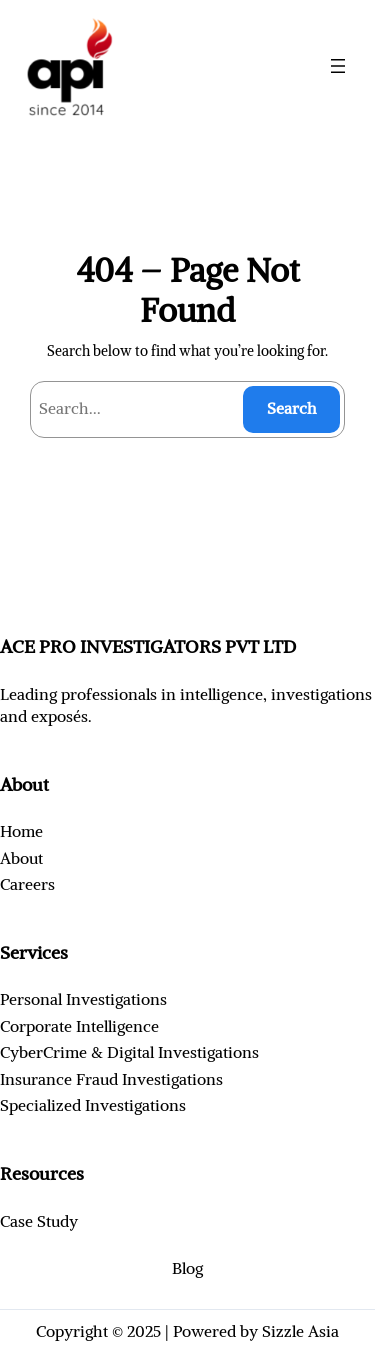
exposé (56, 716)
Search (292, 408)
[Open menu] (338, 66)
